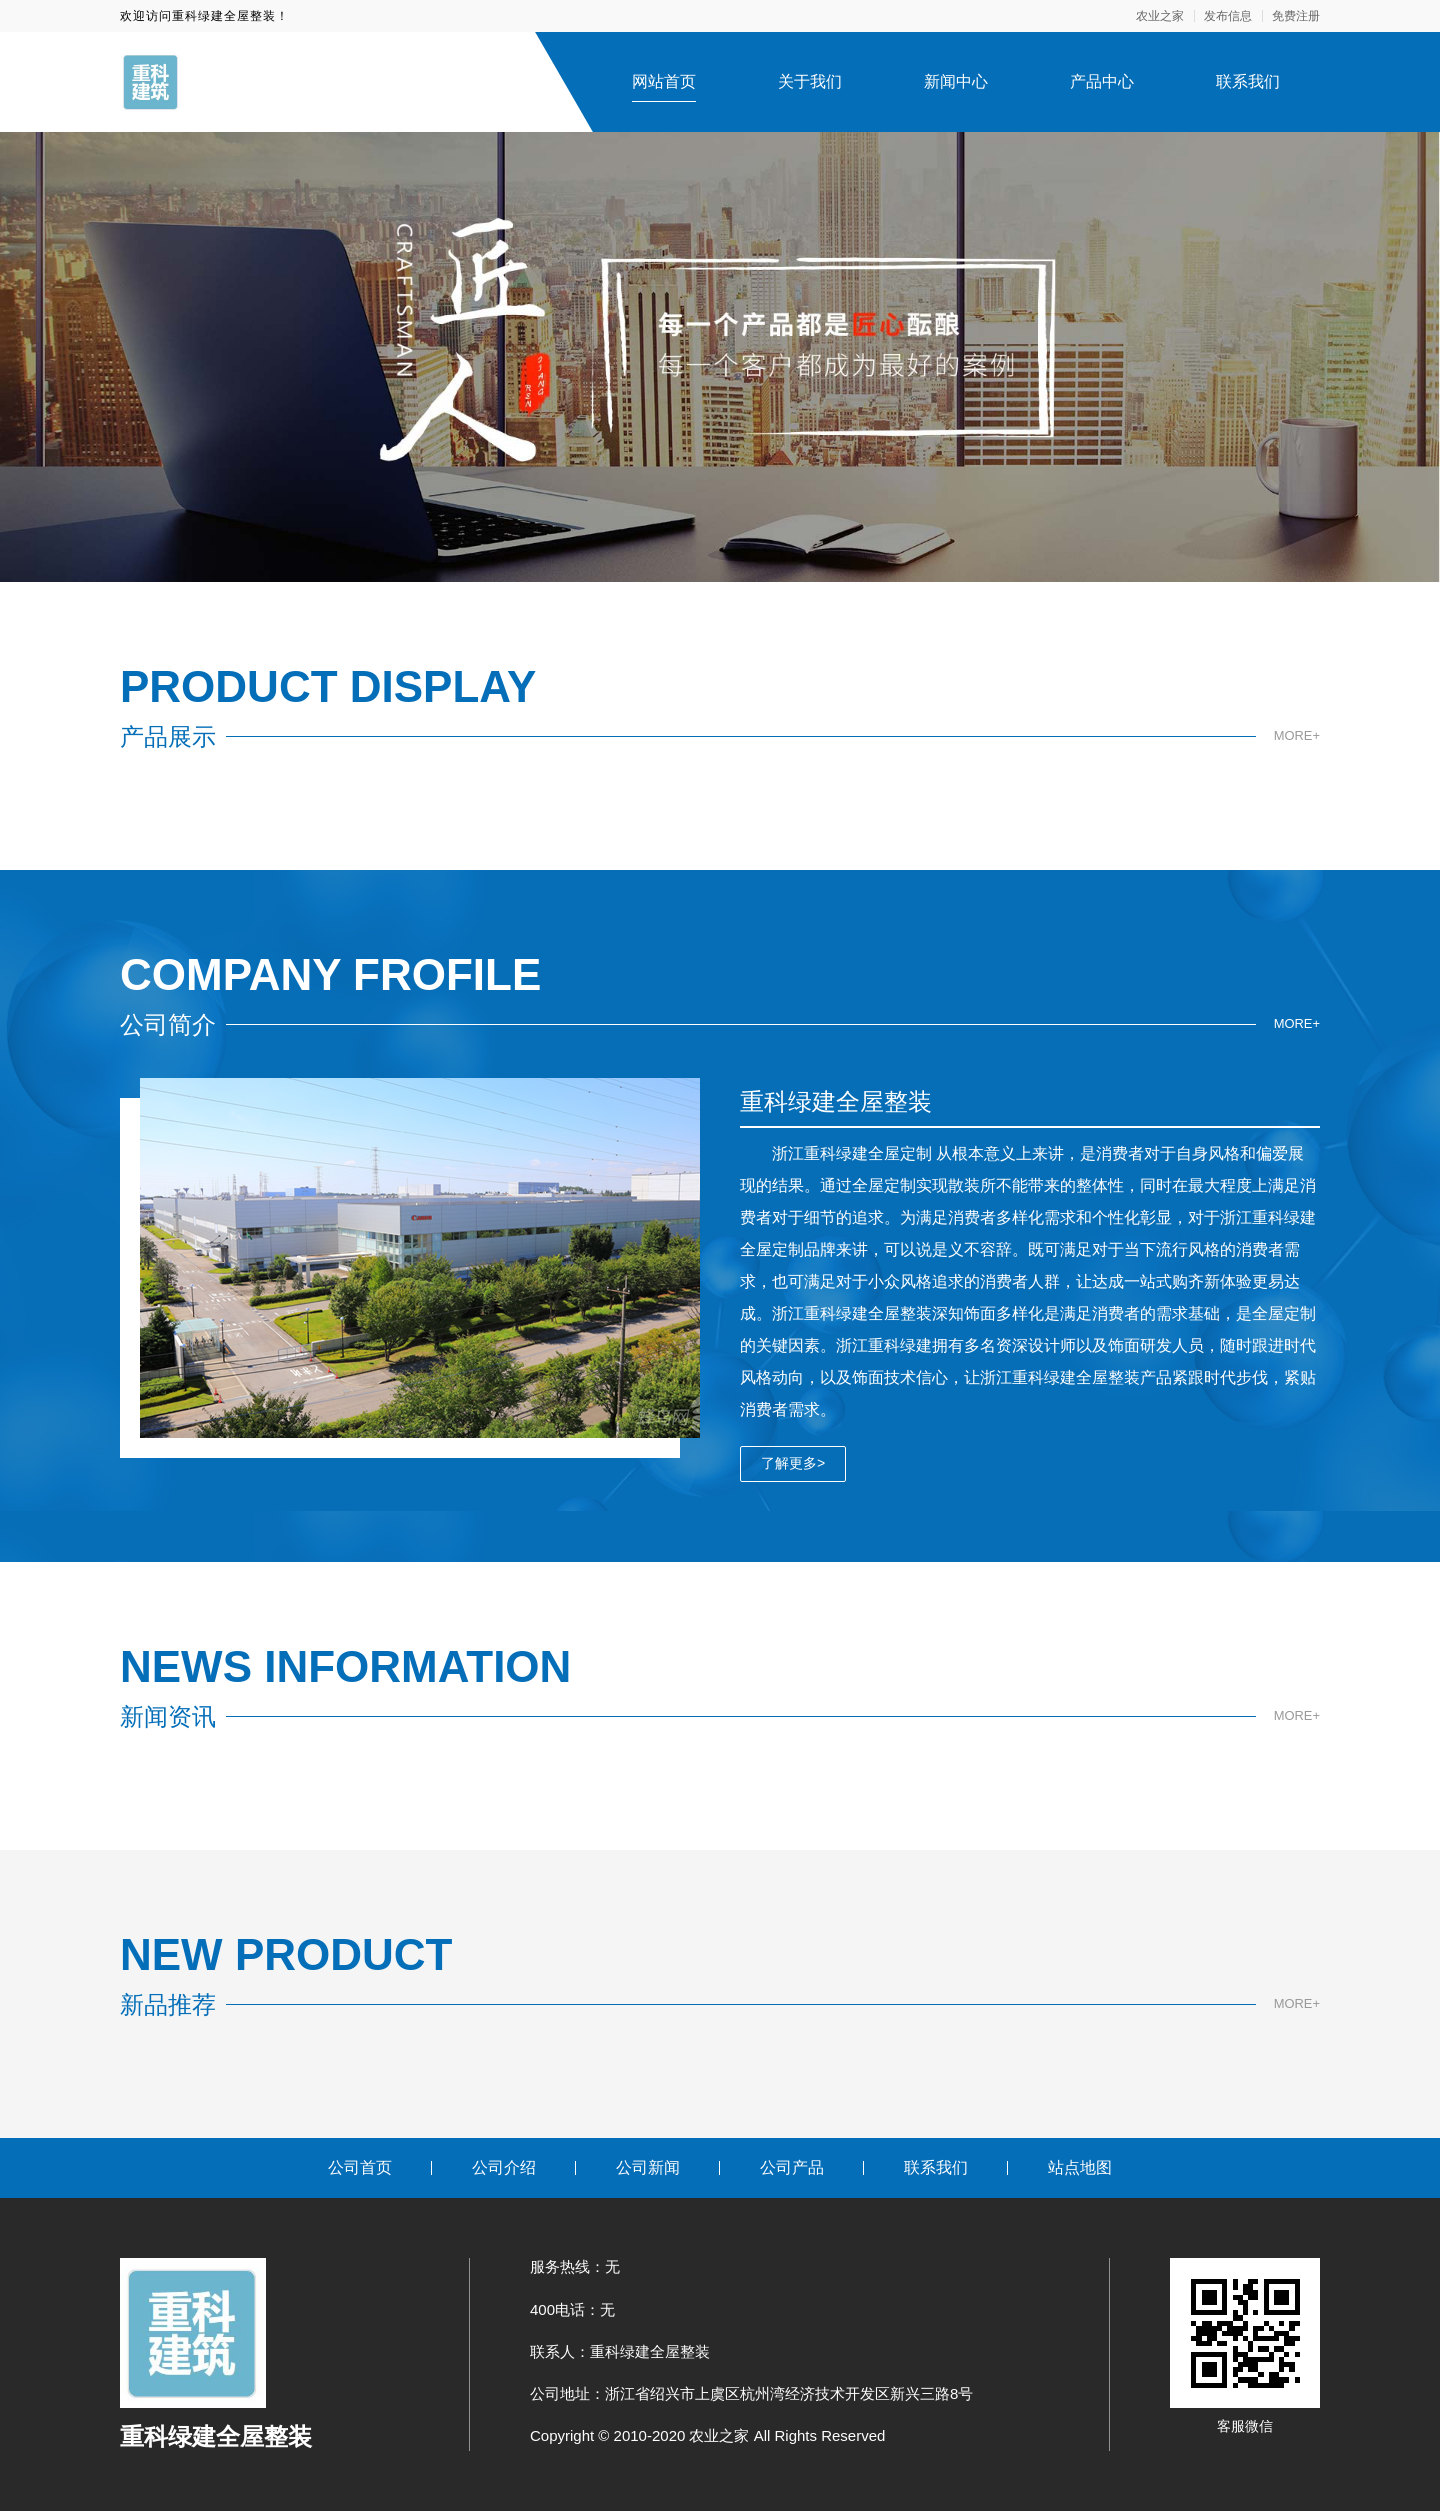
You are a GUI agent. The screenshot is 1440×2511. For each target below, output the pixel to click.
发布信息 (1228, 16)
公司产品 (792, 2167)
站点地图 (1080, 2167)
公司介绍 (504, 2167)
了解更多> (793, 1463)
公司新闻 (648, 2167)
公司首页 (360, 2167)
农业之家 (1160, 16)
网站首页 (664, 81)
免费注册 (1296, 16)
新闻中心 (956, 81)
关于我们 (810, 81)
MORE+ (1295, 736)
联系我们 (1248, 81)
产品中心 (1102, 81)
